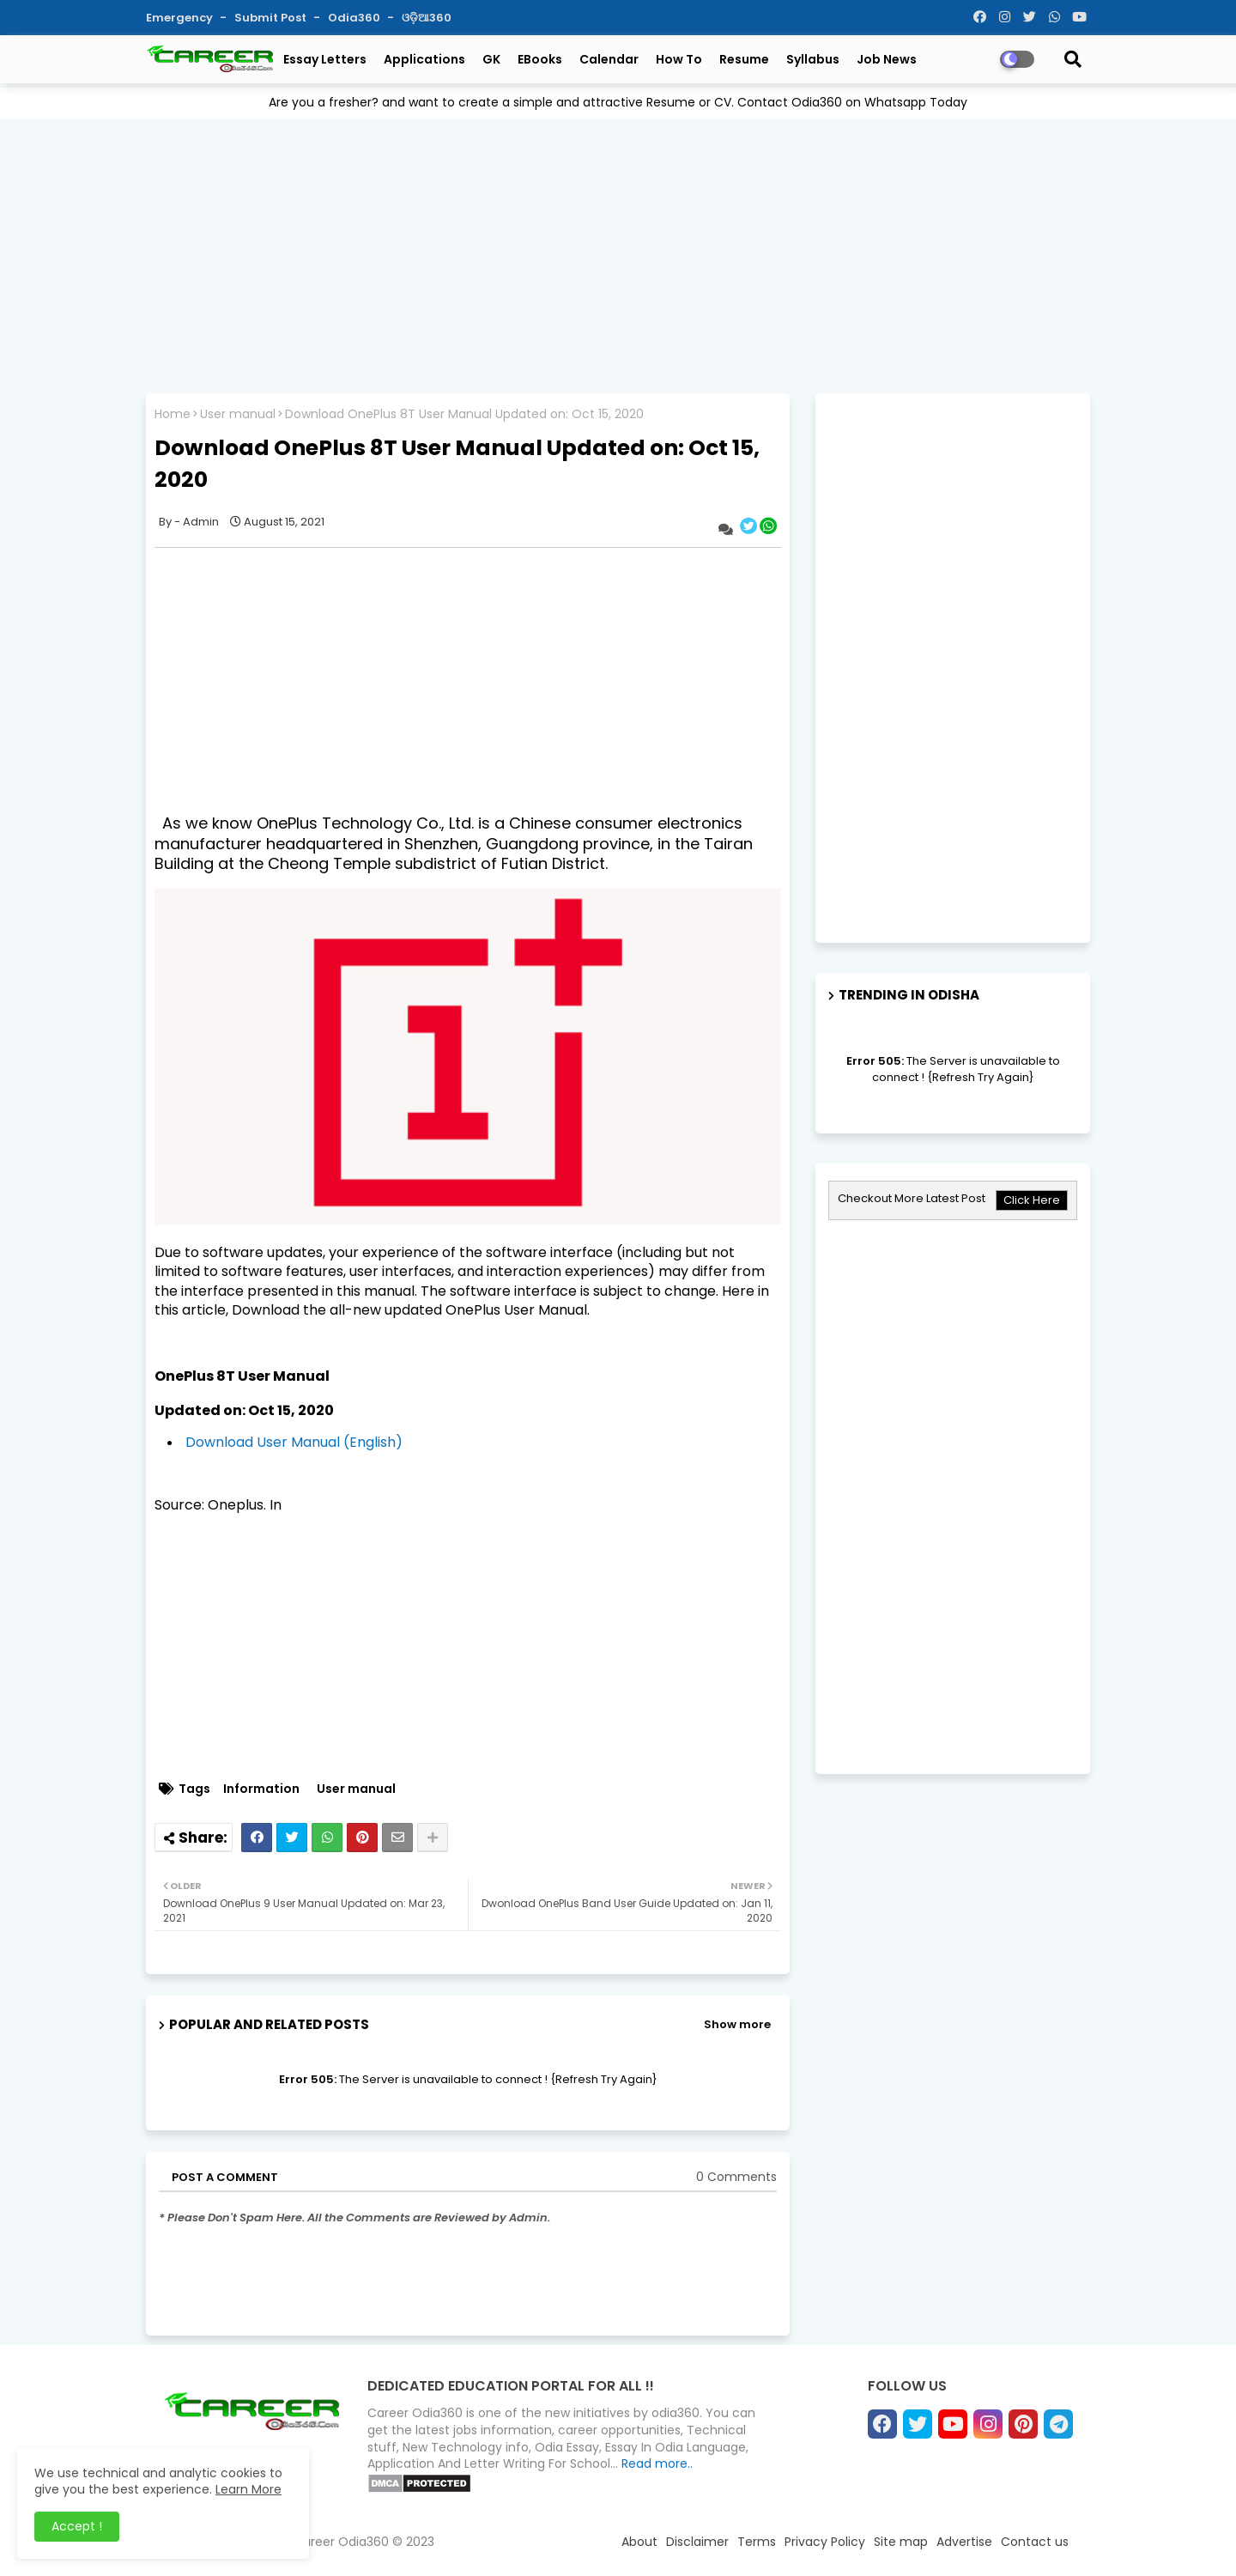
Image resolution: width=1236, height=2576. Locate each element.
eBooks (540, 59)
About (639, 2541)
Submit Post (271, 17)
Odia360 (355, 17)
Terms (756, 2541)
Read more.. (657, 2463)
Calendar (609, 59)
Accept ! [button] (77, 2526)
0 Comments (736, 2177)
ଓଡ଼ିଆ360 (426, 17)
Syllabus (812, 59)
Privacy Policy (825, 2541)
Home (172, 414)
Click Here (1031, 1200)
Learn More (248, 2489)
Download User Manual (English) (294, 1442)
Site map (901, 2541)
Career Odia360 (341, 2541)
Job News (887, 59)
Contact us (1035, 2541)
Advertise (964, 2541)
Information (261, 1789)
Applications (424, 59)
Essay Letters (325, 59)
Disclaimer (697, 2541)
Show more (737, 2024)
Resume (744, 59)
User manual (238, 414)
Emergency (180, 17)
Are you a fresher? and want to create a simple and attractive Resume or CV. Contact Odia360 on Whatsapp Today (618, 102)
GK (491, 59)
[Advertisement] (618, 251)
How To (679, 59)
